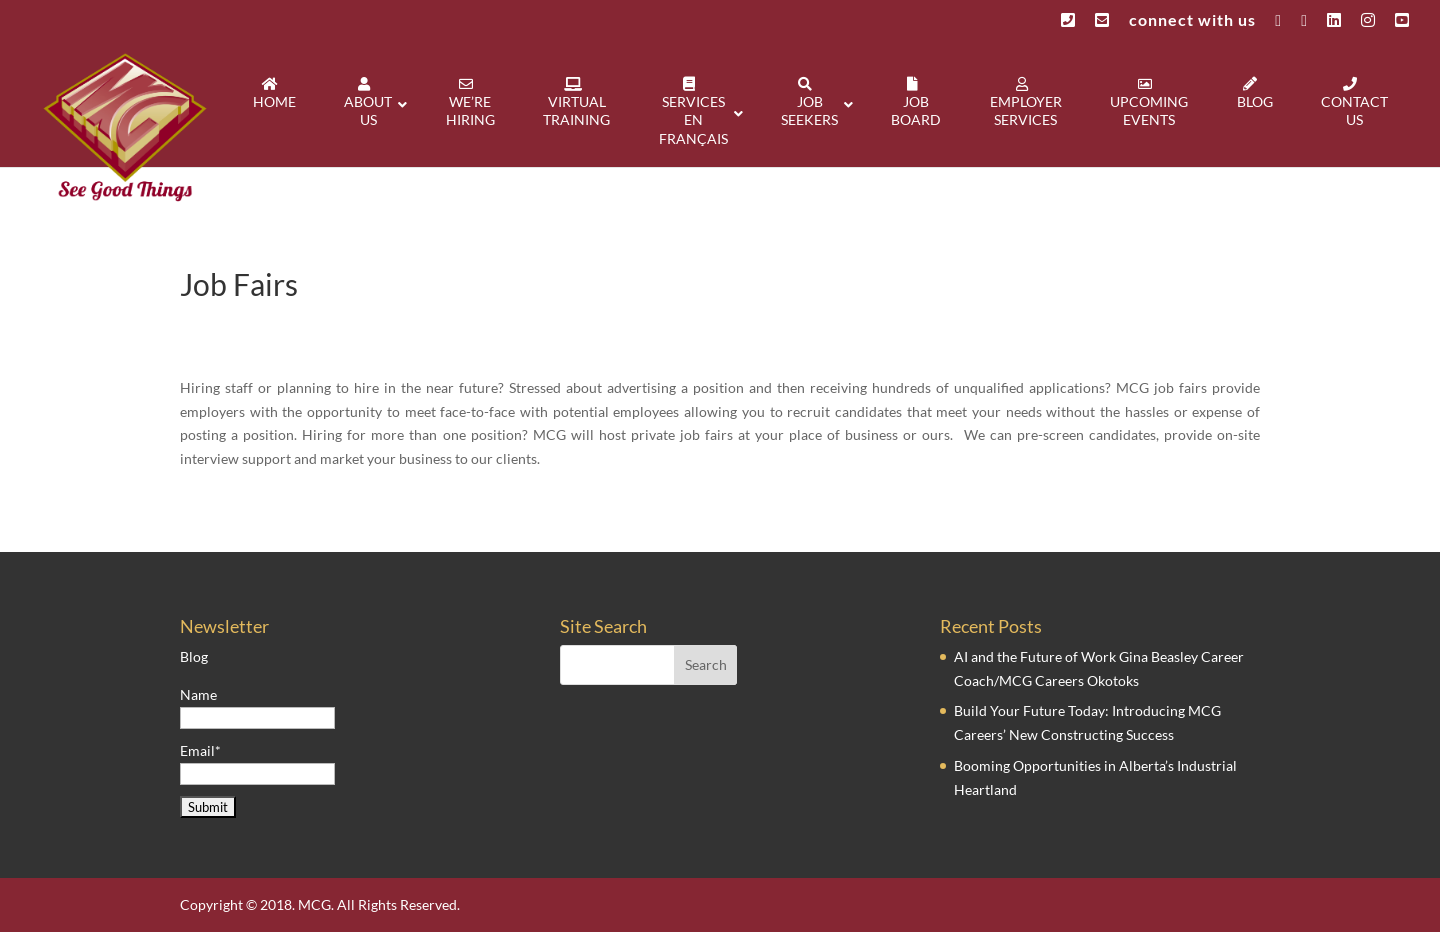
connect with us (1192, 20)
